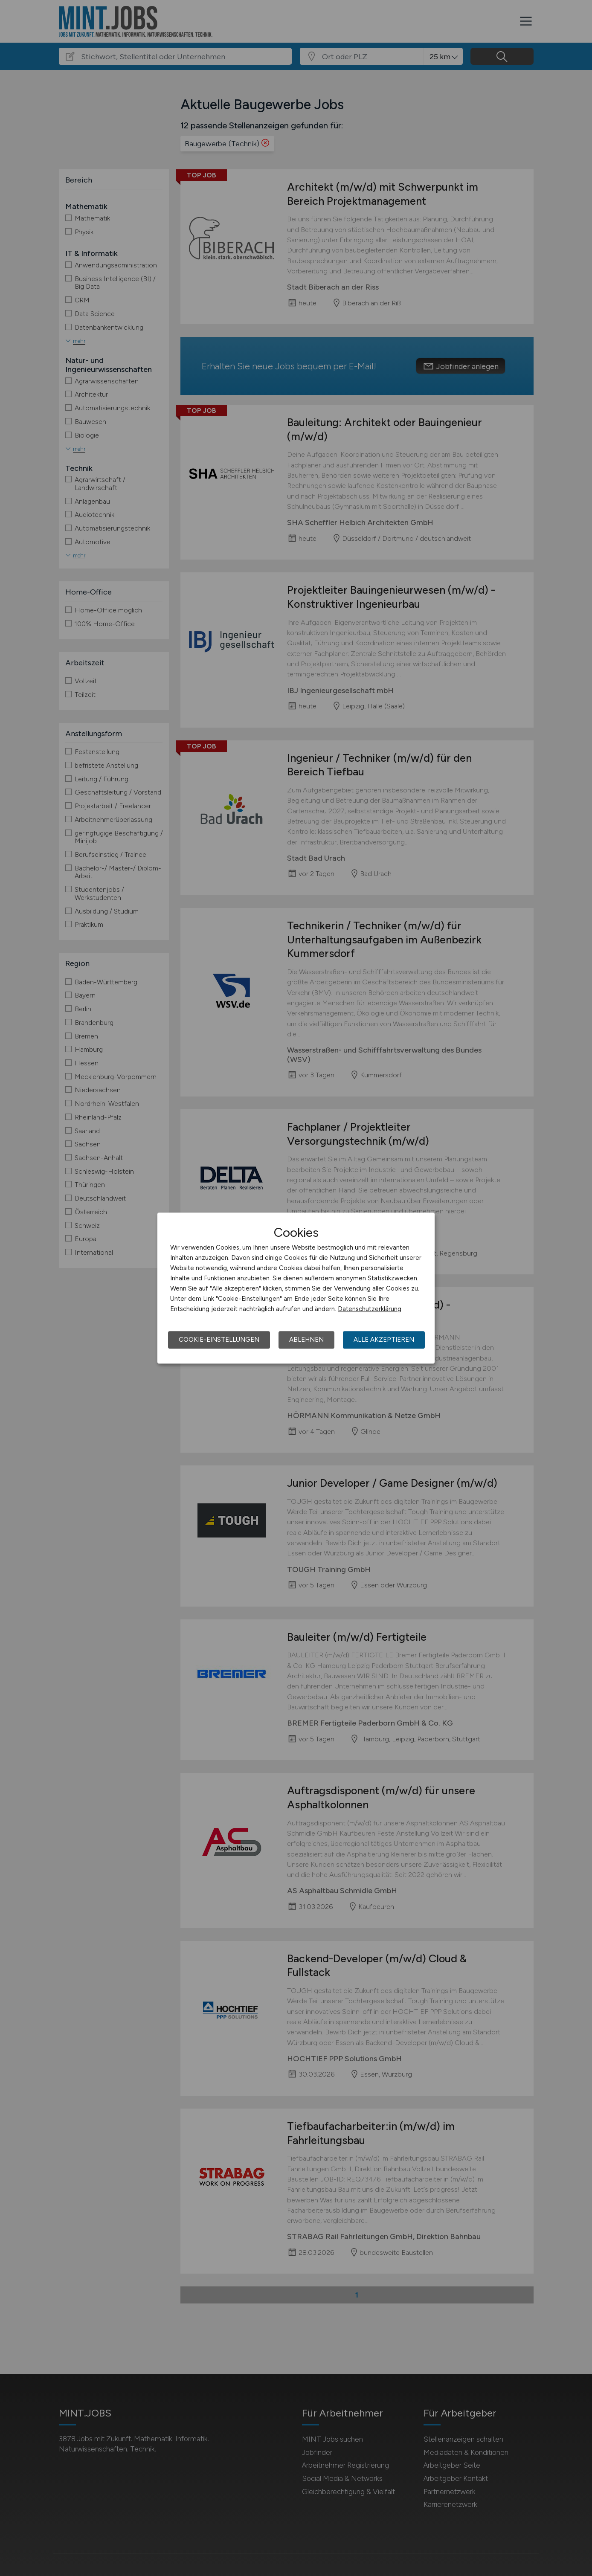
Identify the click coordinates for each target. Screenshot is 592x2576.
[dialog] (296, 1288)
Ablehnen (306, 1339)
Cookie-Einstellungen (219, 1339)
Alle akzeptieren (384, 1339)
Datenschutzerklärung (369, 1309)
